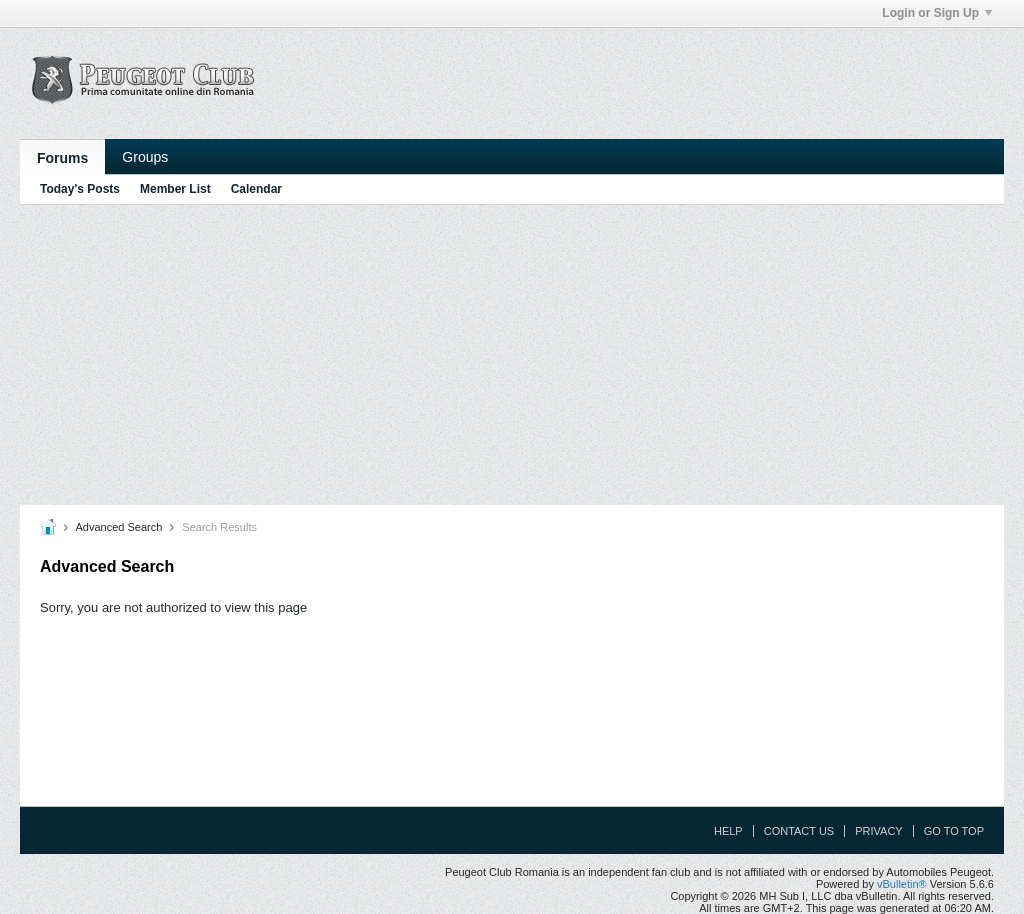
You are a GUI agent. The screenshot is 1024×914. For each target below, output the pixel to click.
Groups (145, 157)
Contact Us (799, 831)
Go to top (954, 831)
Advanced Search (118, 527)
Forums (62, 158)
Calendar (256, 189)
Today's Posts (80, 189)
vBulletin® (902, 884)
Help (728, 831)
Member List (175, 189)
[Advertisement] (512, 355)
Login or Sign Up (937, 13)
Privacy (878, 831)
